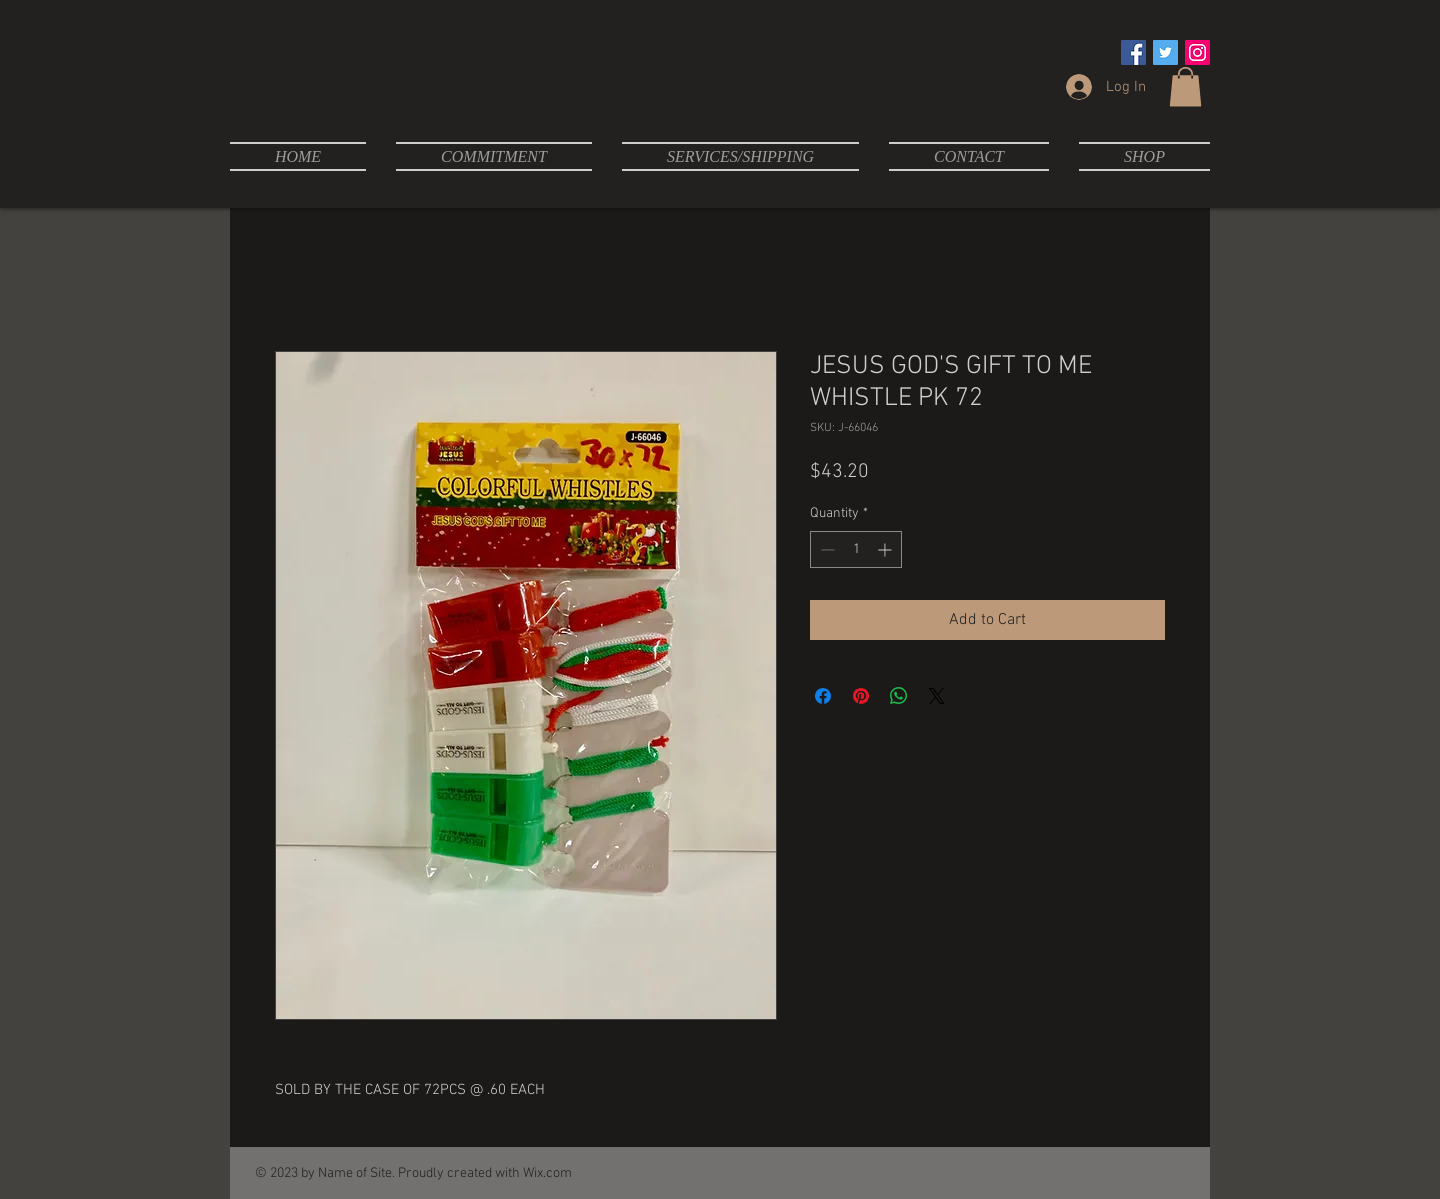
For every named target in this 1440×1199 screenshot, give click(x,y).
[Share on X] (937, 696)
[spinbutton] (856, 549)
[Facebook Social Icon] (1133, 52)
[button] (1185, 86)
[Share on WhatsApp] (899, 696)
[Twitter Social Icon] (1165, 52)
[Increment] (886, 549)
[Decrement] (825, 549)
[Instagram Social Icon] (1197, 52)
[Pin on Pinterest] (861, 696)
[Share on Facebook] (823, 696)
